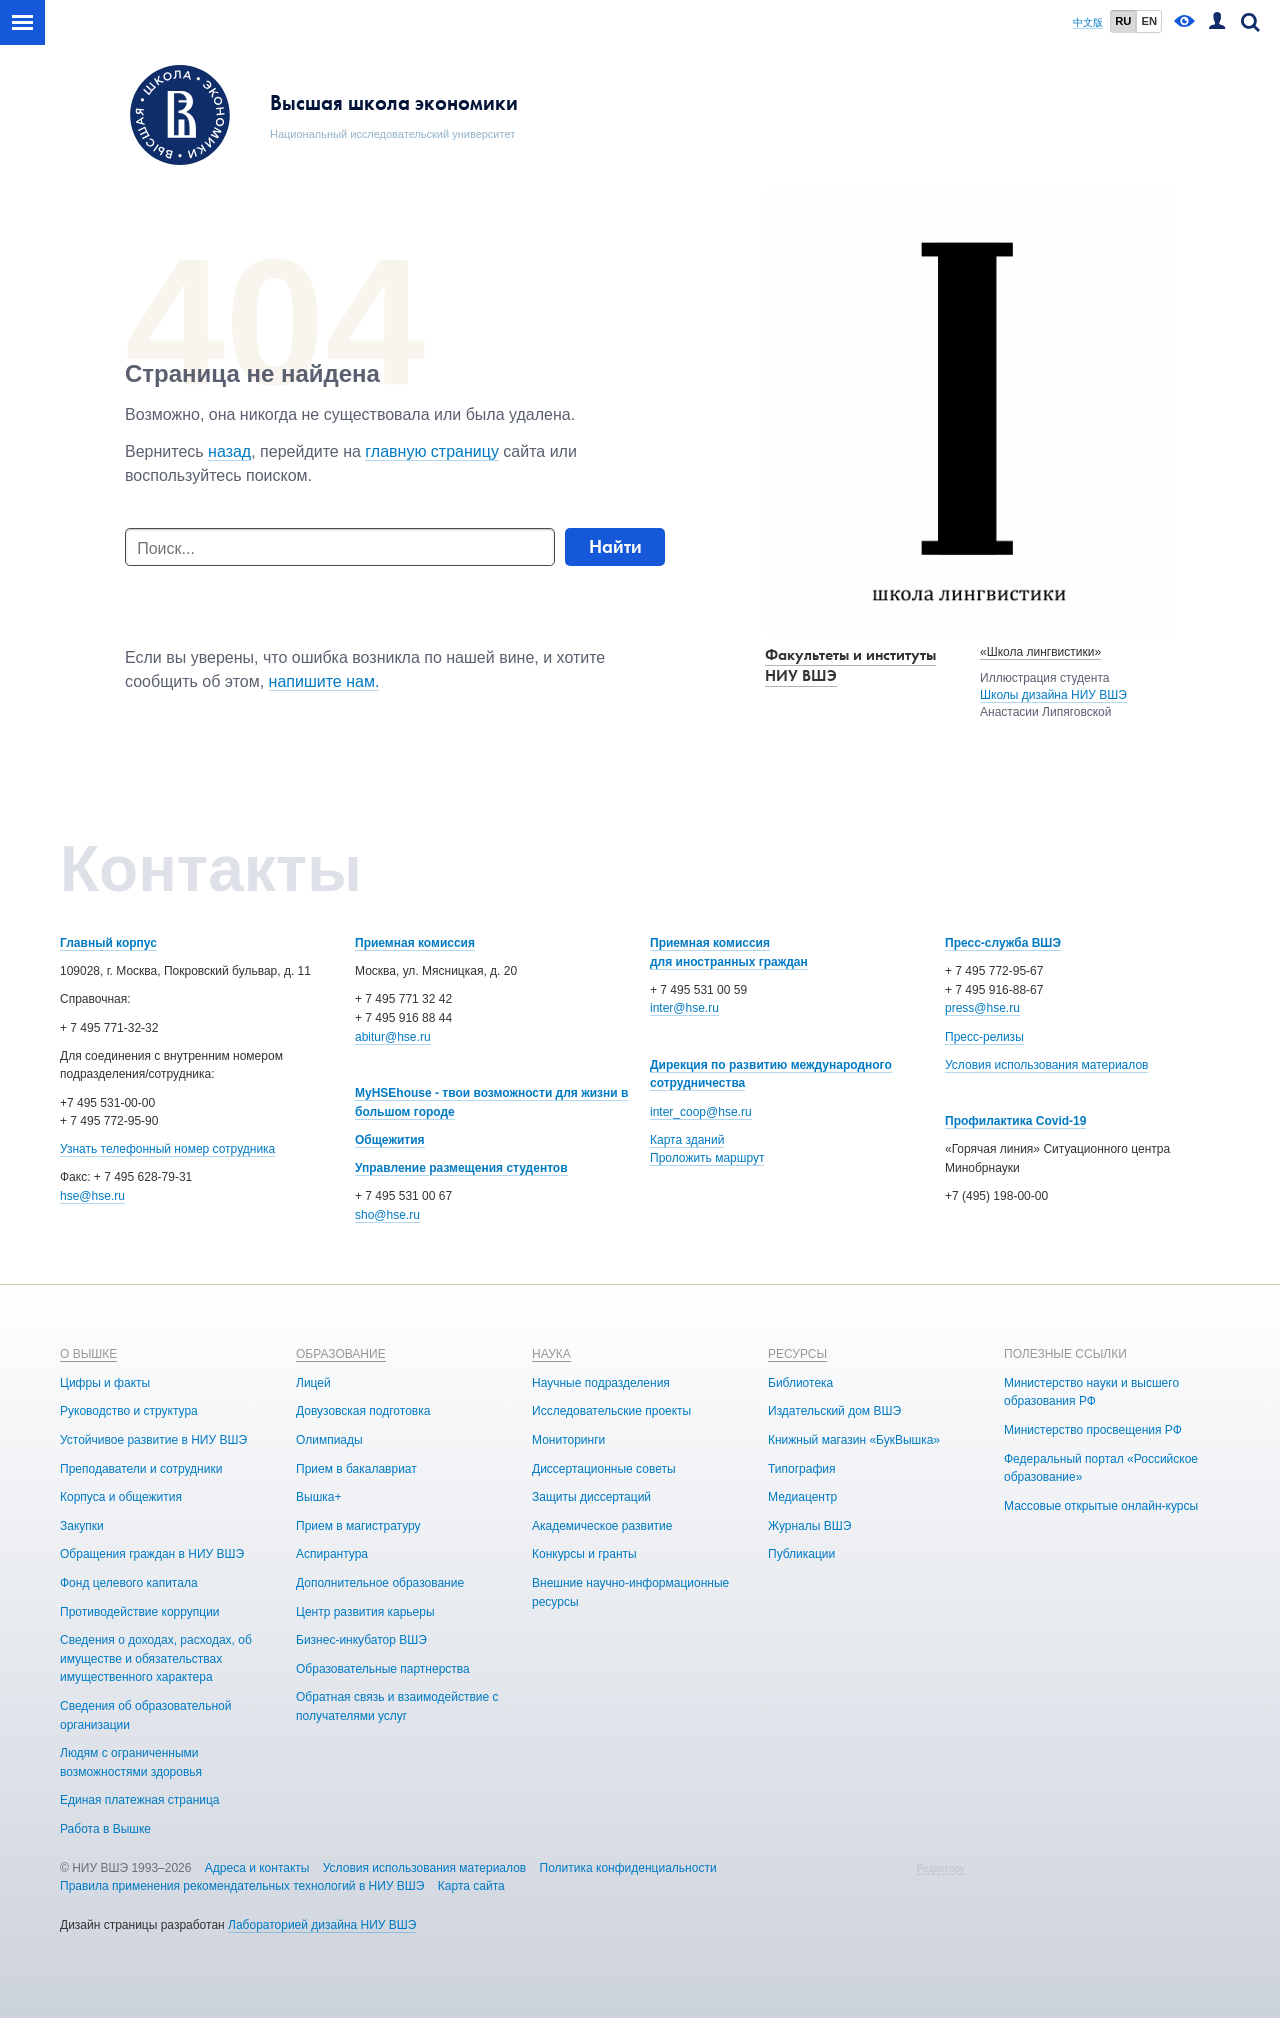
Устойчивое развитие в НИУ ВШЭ (153, 1440)
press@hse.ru (982, 1008)
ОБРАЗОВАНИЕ (341, 1354)
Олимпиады (329, 1440)
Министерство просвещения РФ (1093, 1430)
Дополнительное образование (380, 1583)
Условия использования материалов (1046, 1065)
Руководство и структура (129, 1411)
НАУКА (551, 1354)
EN (1149, 21)
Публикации (801, 1554)
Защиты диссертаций (591, 1497)
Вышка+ (318, 1497)
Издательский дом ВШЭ (834, 1411)
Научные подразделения (601, 1383)
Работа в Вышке (105, 1829)
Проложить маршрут (707, 1158)
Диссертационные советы (604, 1469)
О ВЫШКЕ (88, 1354)
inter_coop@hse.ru (701, 1112)
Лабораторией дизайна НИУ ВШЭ (322, 1925)
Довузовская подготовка (363, 1411)
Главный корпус (108, 943)
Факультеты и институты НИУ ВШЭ (850, 665)
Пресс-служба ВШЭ (1003, 943)
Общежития (390, 1140)
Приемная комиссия (415, 943)
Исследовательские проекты (611, 1411)
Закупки (82, 1526)
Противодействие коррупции (140, 1612)
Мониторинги (568, 1440)
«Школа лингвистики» (1040, 652)
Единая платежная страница (140, 1800)
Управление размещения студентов (461, 1168)
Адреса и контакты (257, 1868)
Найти (615, 546)
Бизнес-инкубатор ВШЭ (361, 1640)
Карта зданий (687, 1140)
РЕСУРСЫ (797, 1354)
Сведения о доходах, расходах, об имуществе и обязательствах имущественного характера (156, 1658)
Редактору (941, 1868)
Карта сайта (471, 1886)
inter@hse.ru (684, 1008)
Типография (801, 1469)
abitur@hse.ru (393, 1037)
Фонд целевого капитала (129, 1583)
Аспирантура (332, 1554)
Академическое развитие (602, 1526)
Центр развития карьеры (365, 1612)
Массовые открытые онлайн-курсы (1101, 1506)
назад (229, 451)
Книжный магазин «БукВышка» (854, 1440)
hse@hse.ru (92, 1196)
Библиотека (800, 1383)
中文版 (1088, 22)
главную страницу (432, 451)
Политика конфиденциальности (628, 1868)
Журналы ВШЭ (809, 1526)
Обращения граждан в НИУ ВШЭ (152, 1554)
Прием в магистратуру (358, 1526)
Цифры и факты (105, 1383)
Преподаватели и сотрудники (141, 1469)
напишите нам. (324, 681)
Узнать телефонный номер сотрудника (167, 1149)
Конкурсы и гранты (584, 1554)
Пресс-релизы (984, 1037)
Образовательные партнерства (383, 1669)
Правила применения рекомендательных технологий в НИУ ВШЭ (242, 1886)
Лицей (313, 1383)
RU (1123, 21)
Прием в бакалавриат (356, 1469)
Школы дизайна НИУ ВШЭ (1053, 695)
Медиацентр (802, 1497)
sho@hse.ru (387, 1215)
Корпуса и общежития (121, 1497)
